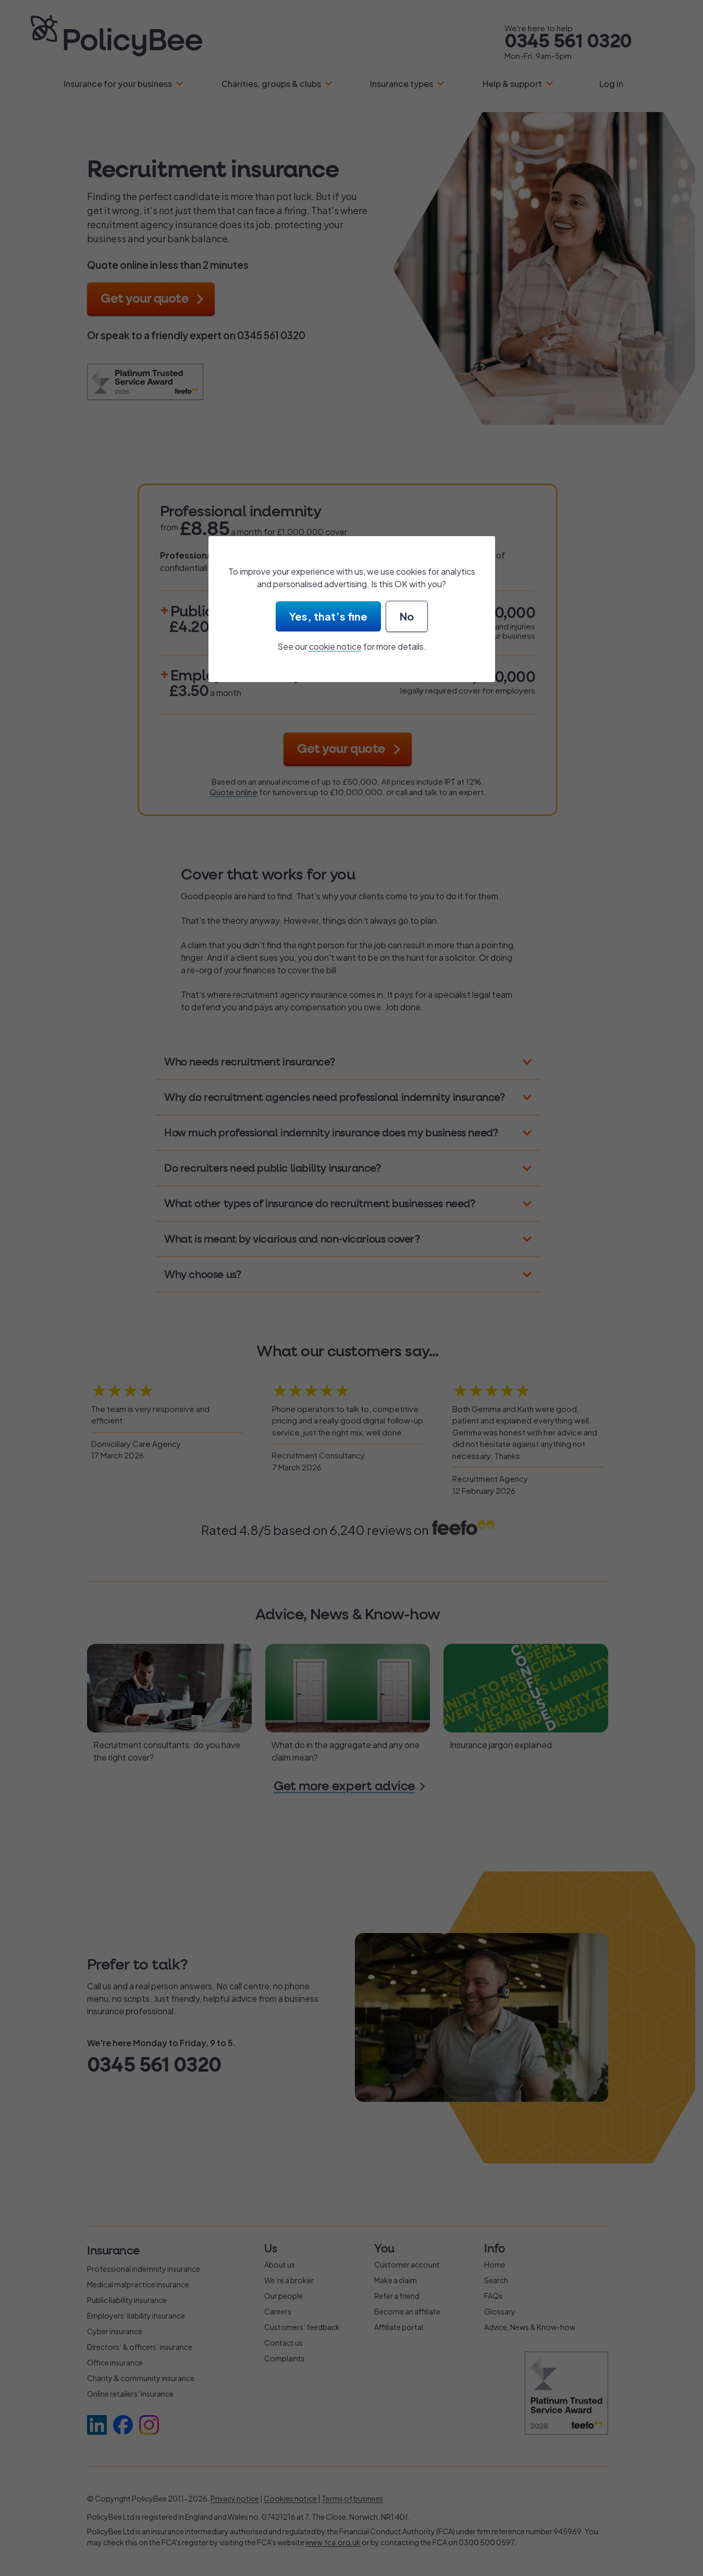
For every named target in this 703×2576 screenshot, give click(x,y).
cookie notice (335, 646)
